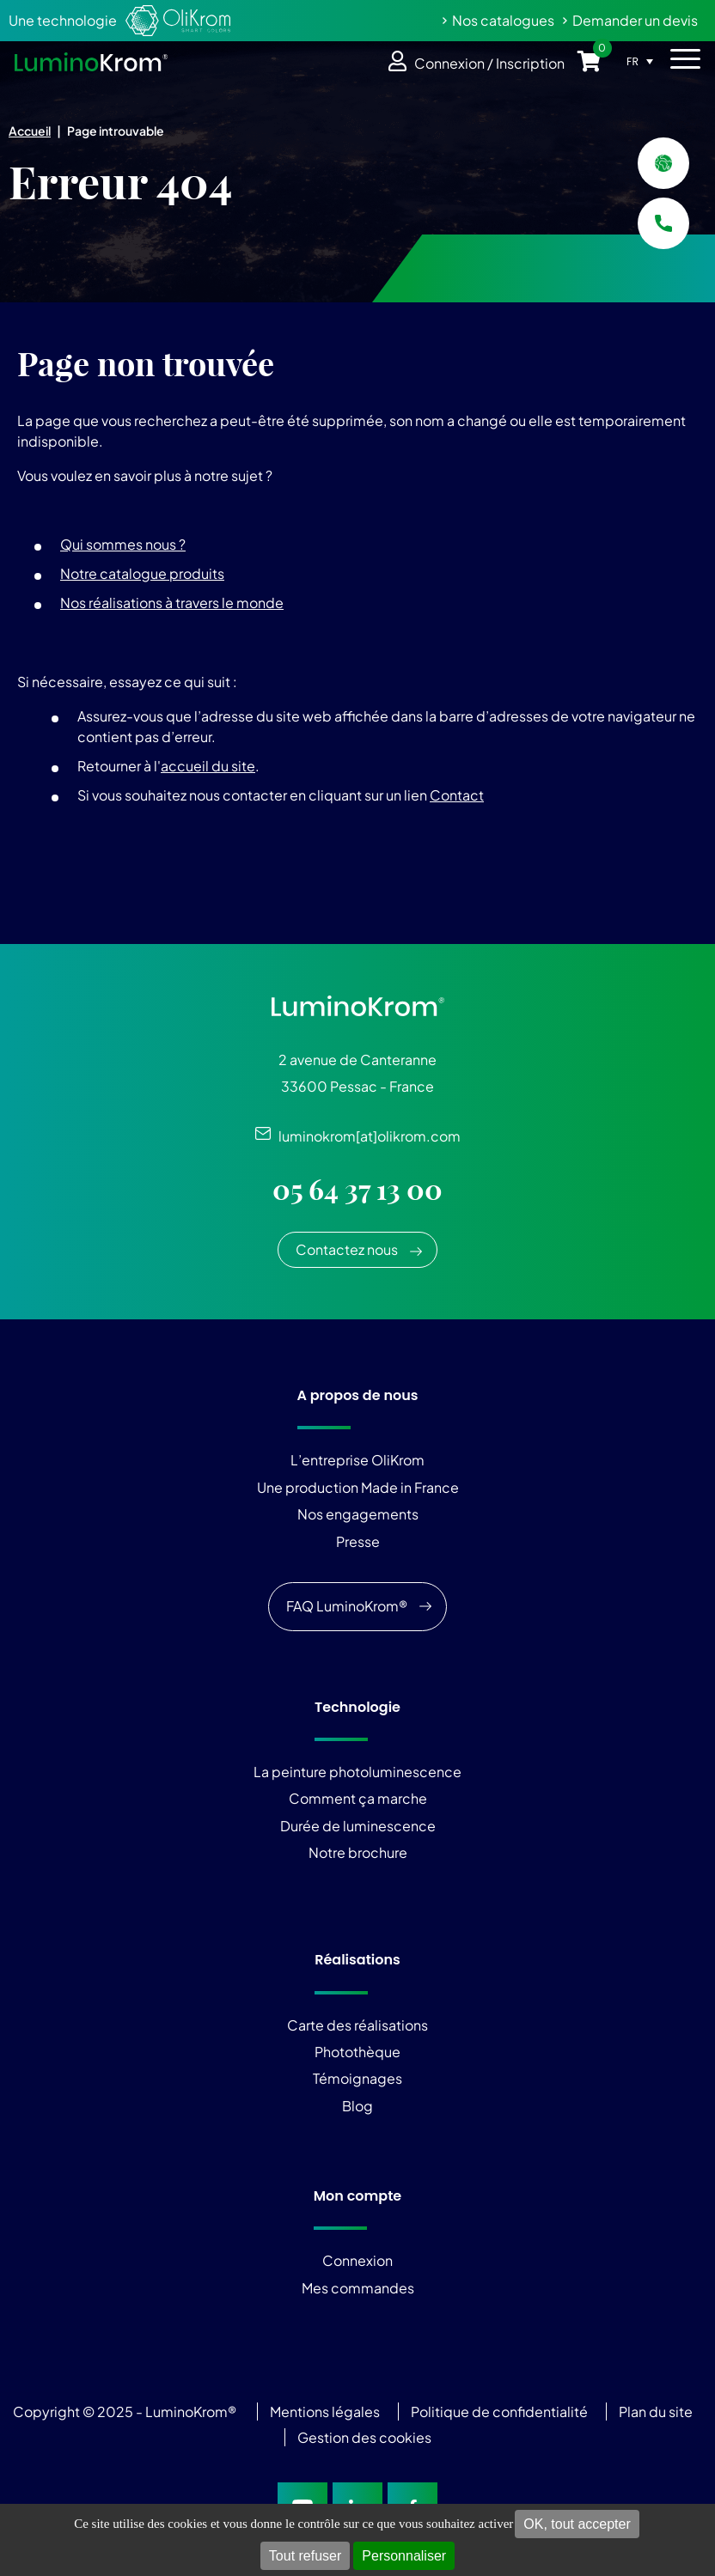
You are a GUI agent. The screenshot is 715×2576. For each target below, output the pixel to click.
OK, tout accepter (577, 2524)
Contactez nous (347, 1249)
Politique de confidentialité (499, 2411)
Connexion (357, 2260)
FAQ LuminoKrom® (346, 1606)
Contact (457, 795)
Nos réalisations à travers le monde (172, 603)
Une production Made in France (358, 1487)
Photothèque (357, 2052)
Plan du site (657, 2411)
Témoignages (357, 2078)
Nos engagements (358, 1514)
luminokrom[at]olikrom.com (366, 1136)
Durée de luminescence (358, 1826)
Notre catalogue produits (142, 573)
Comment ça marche (358, 1798)
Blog (357, 2106)
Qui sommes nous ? (123, 544)
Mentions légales (325, 2411)
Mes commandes (358, 2288)
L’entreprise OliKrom (357, 1460)
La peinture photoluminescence (357, 1772)
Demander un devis (635, 20)
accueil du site (208, 766)
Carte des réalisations (357, 2025)
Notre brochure (358, 1852)
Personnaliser (404, 2556)
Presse (358, 1541)
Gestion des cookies (364, 2437)
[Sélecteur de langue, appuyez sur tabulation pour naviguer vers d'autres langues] (644, 61)
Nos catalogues (503, 20)
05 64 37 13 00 (357, 1189)
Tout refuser (305, 2556)
